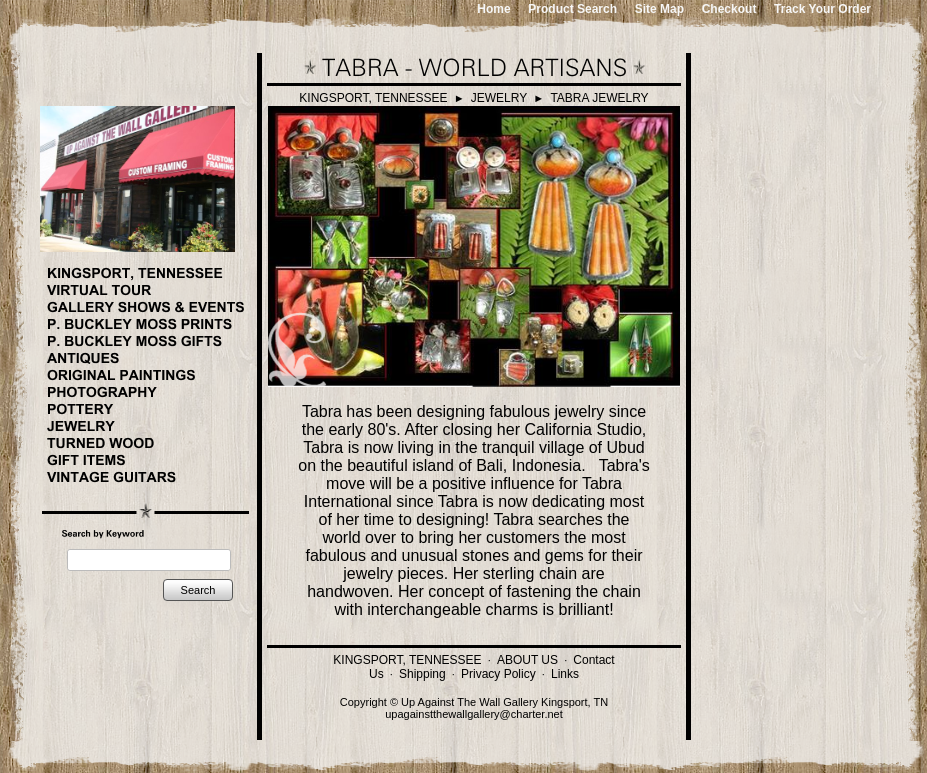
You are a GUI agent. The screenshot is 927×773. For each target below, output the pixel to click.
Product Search (572, 9)
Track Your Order (822, 9)
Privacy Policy (498, 674)
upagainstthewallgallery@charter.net (474, 714)
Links (565, 674)
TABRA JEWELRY (599, 98)
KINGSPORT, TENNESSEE (373, 98)
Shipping (422, 674)
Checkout (729, 9)
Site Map (659, 9)
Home (493, 9)
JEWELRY (499, 98)
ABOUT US (527, 660)
